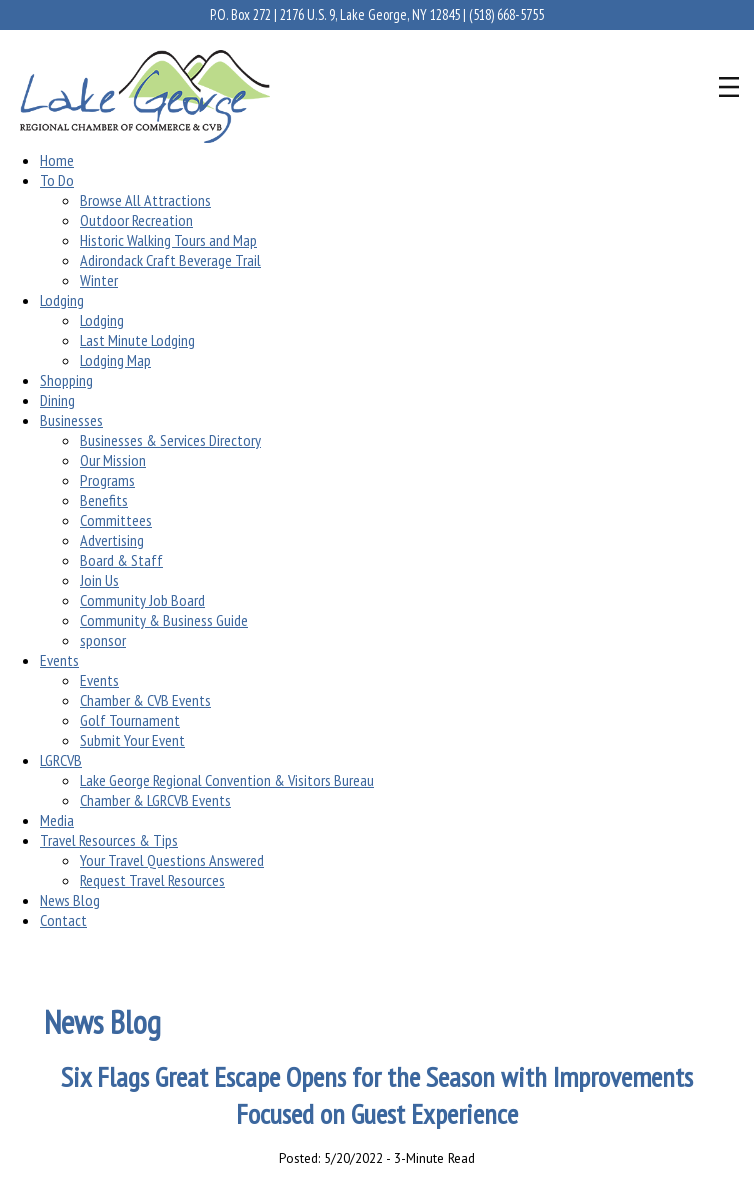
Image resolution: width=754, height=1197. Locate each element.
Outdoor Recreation (136, 220)
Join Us (99, 580)
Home (57, 160)
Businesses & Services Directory (170, 440)
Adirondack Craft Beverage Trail (170, 260)
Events (59, 660)
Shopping (66, 380)
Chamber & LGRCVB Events (155, 800)
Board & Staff (121, 560)
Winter (99, 280)
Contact (63, 920)
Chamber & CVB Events (145, 700)
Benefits (104, 500)
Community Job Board (142, 600)
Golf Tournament (130, 720)
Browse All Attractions (145, 200)
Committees (116, 520)
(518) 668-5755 (506, 14)
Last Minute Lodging (137, 340)
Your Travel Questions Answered (172, 860)
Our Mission (113, 460)
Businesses (71, 420)
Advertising (112, 540)
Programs (107, 480)
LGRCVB (61, 760)
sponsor (103, 640)
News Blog (70, 900)
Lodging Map (115, 360)
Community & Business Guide (164, 620)
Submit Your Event (132, 740)
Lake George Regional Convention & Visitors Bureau (227, 780)
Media (57, 820)
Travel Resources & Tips (109, 840)
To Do (57, 180)
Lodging (62, 300)
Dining (57, 400)
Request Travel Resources (152, 880)
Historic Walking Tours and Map (168, 240)
